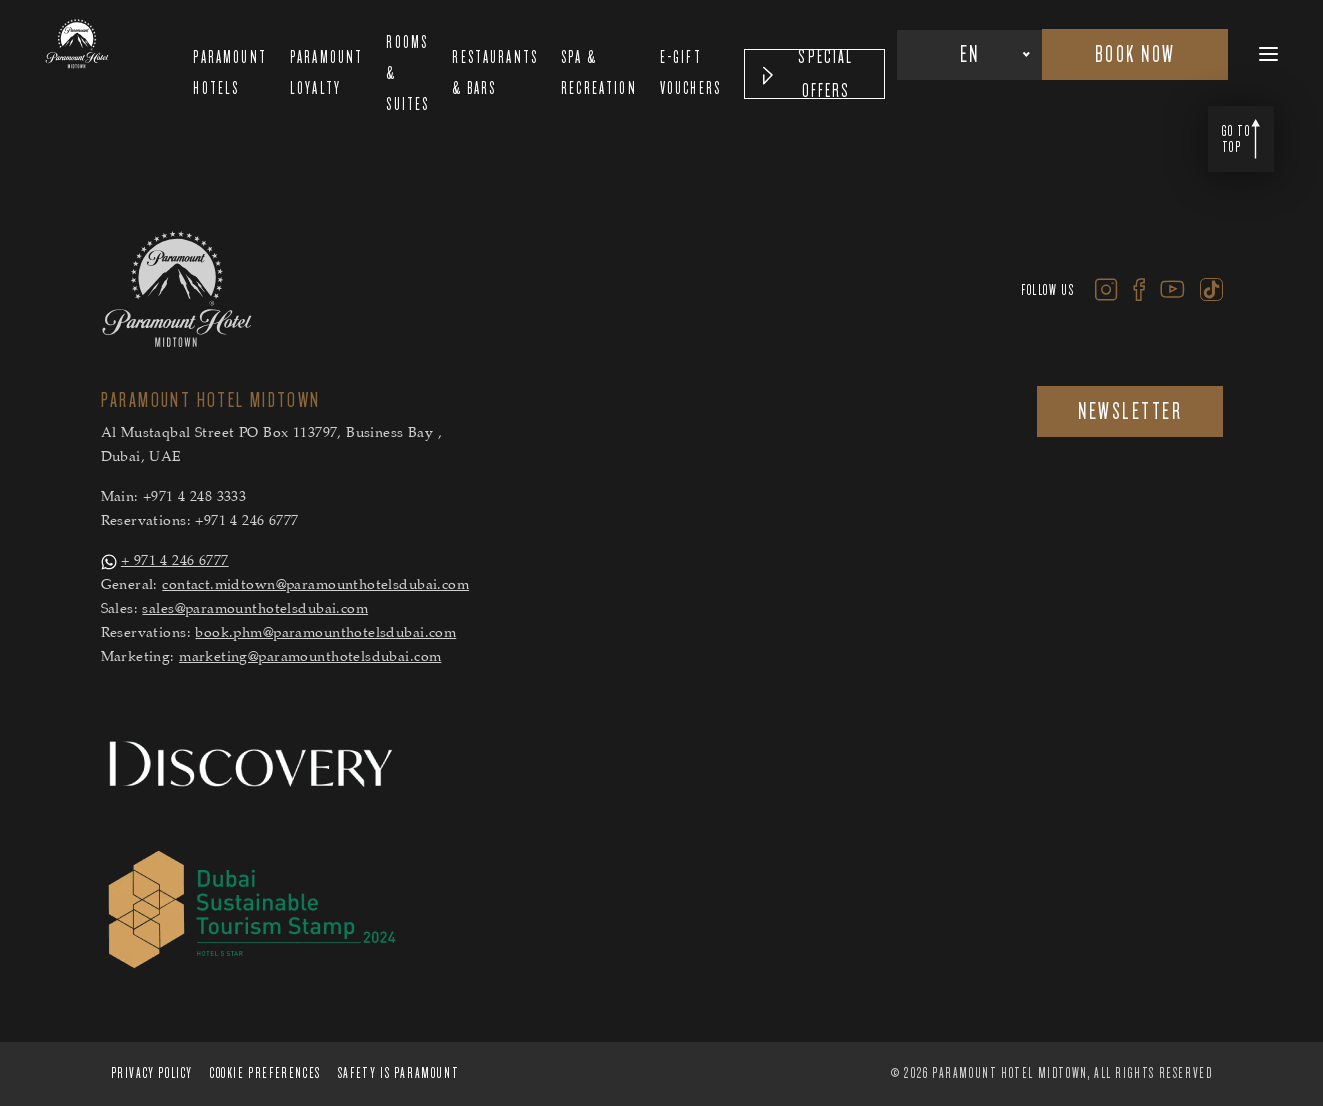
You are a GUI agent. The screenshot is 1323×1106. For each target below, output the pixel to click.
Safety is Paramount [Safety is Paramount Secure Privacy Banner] (398, 1073)
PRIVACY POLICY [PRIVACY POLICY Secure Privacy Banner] (152, 1073)
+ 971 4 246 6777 (175, 562)
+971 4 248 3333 (194, 498)
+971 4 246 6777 (246, 522)
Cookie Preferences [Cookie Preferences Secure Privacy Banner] (265, 1073)
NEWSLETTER (1130, 411)
